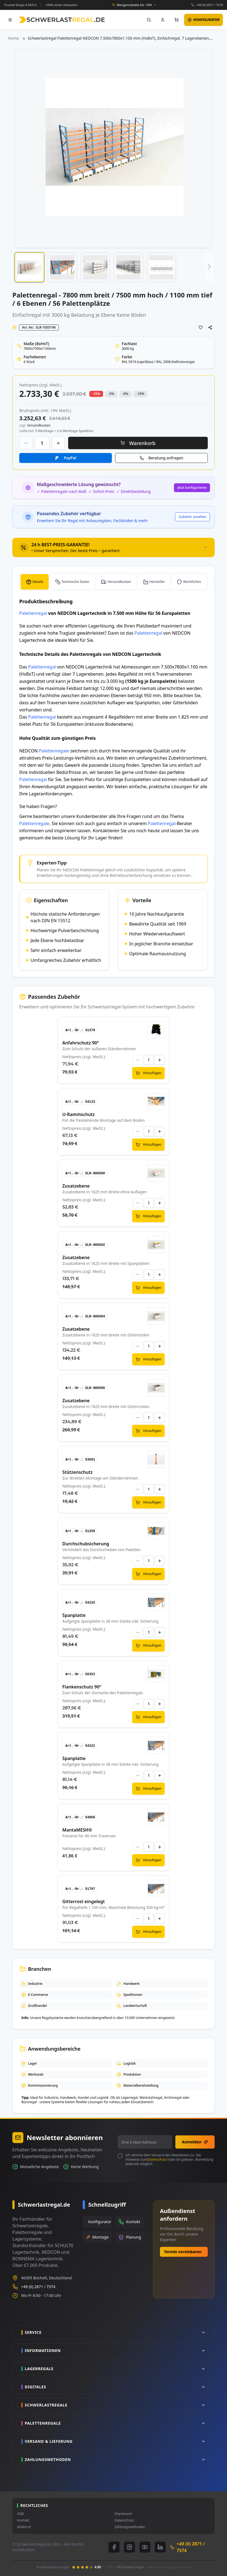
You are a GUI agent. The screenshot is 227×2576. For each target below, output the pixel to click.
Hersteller (157, 581)
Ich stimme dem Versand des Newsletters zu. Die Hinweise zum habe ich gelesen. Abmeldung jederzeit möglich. (169, 2159)
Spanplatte (74, 1615)
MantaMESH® (77, 1830)
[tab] (113, 547)
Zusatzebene (76, 1186)
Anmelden (195, 2141)
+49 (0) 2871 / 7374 (209, 5)
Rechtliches (192, 581)
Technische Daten (75, 581)
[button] (29, 267)
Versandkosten (119, 581)
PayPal (70, 457)
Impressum (123, 2514)
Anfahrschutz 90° (80, 1043)
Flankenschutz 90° (81, 1687)
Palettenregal (33, 613)
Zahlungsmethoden (130, 2527)
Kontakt (23, 2520)
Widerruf (24, 2527)
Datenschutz (157, 2159)
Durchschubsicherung (85, 1544)
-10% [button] (96, 393)
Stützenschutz (77, 1472)
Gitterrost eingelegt (83, 1901)
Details (37, 581)
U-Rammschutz (78, 1114)
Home (13, 38)
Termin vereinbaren (183, 2251)
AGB (20, 2514)
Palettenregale (54, 751)
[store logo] (61, 19)
